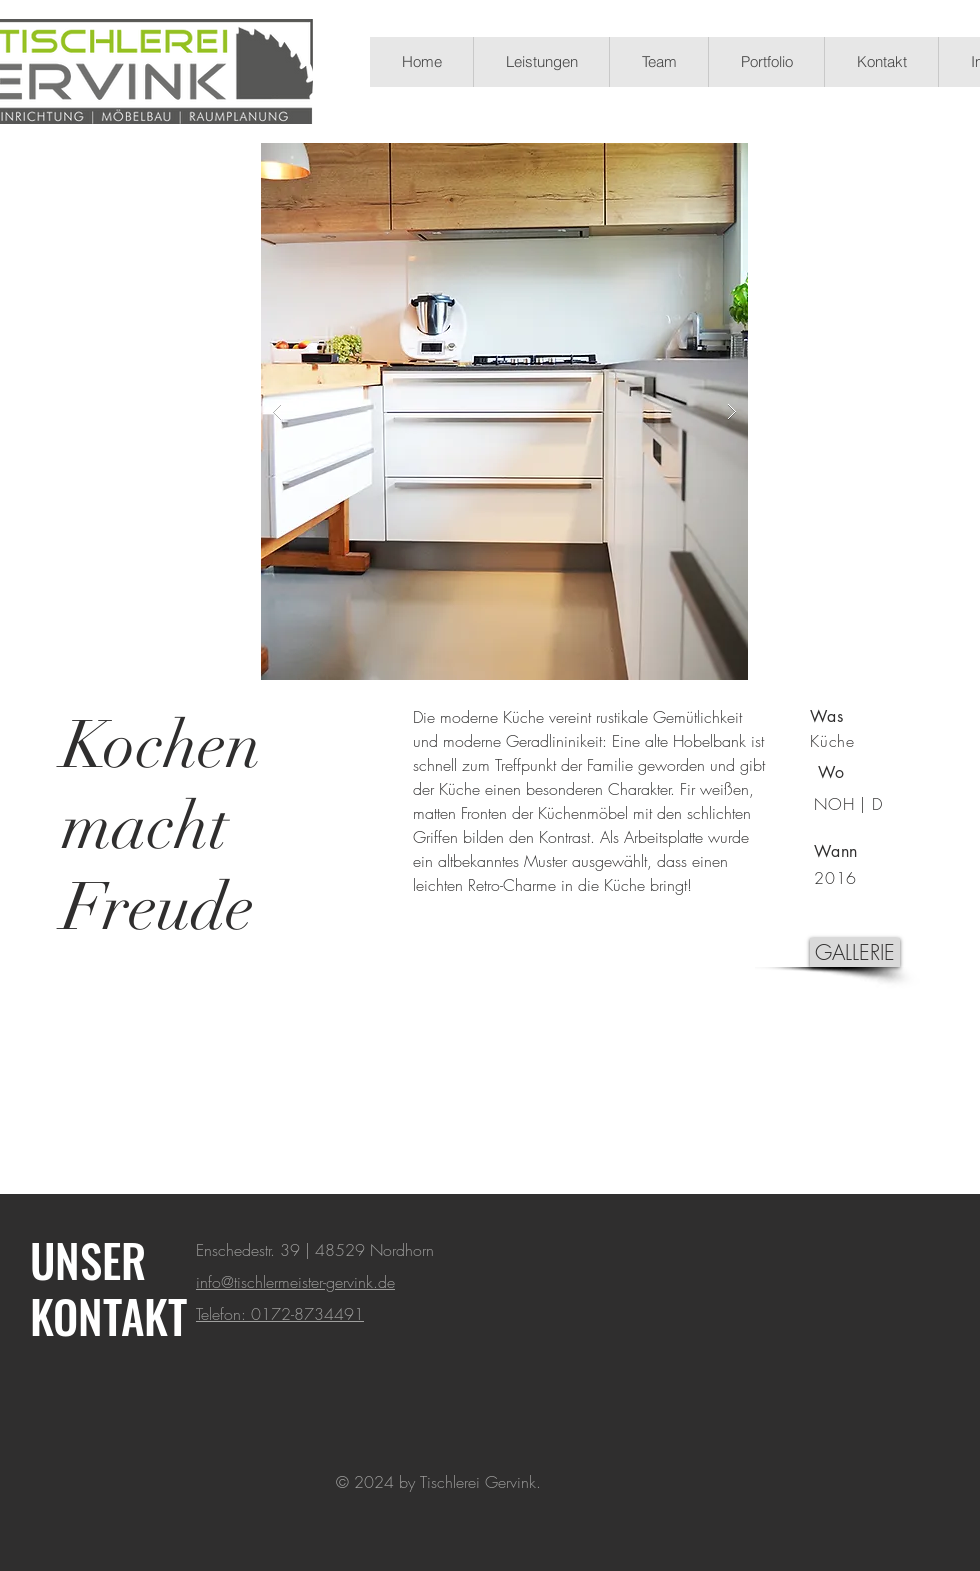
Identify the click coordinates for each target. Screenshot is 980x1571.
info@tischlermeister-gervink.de (295, 1282)
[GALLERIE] (855, 952)
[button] (504, 411)
